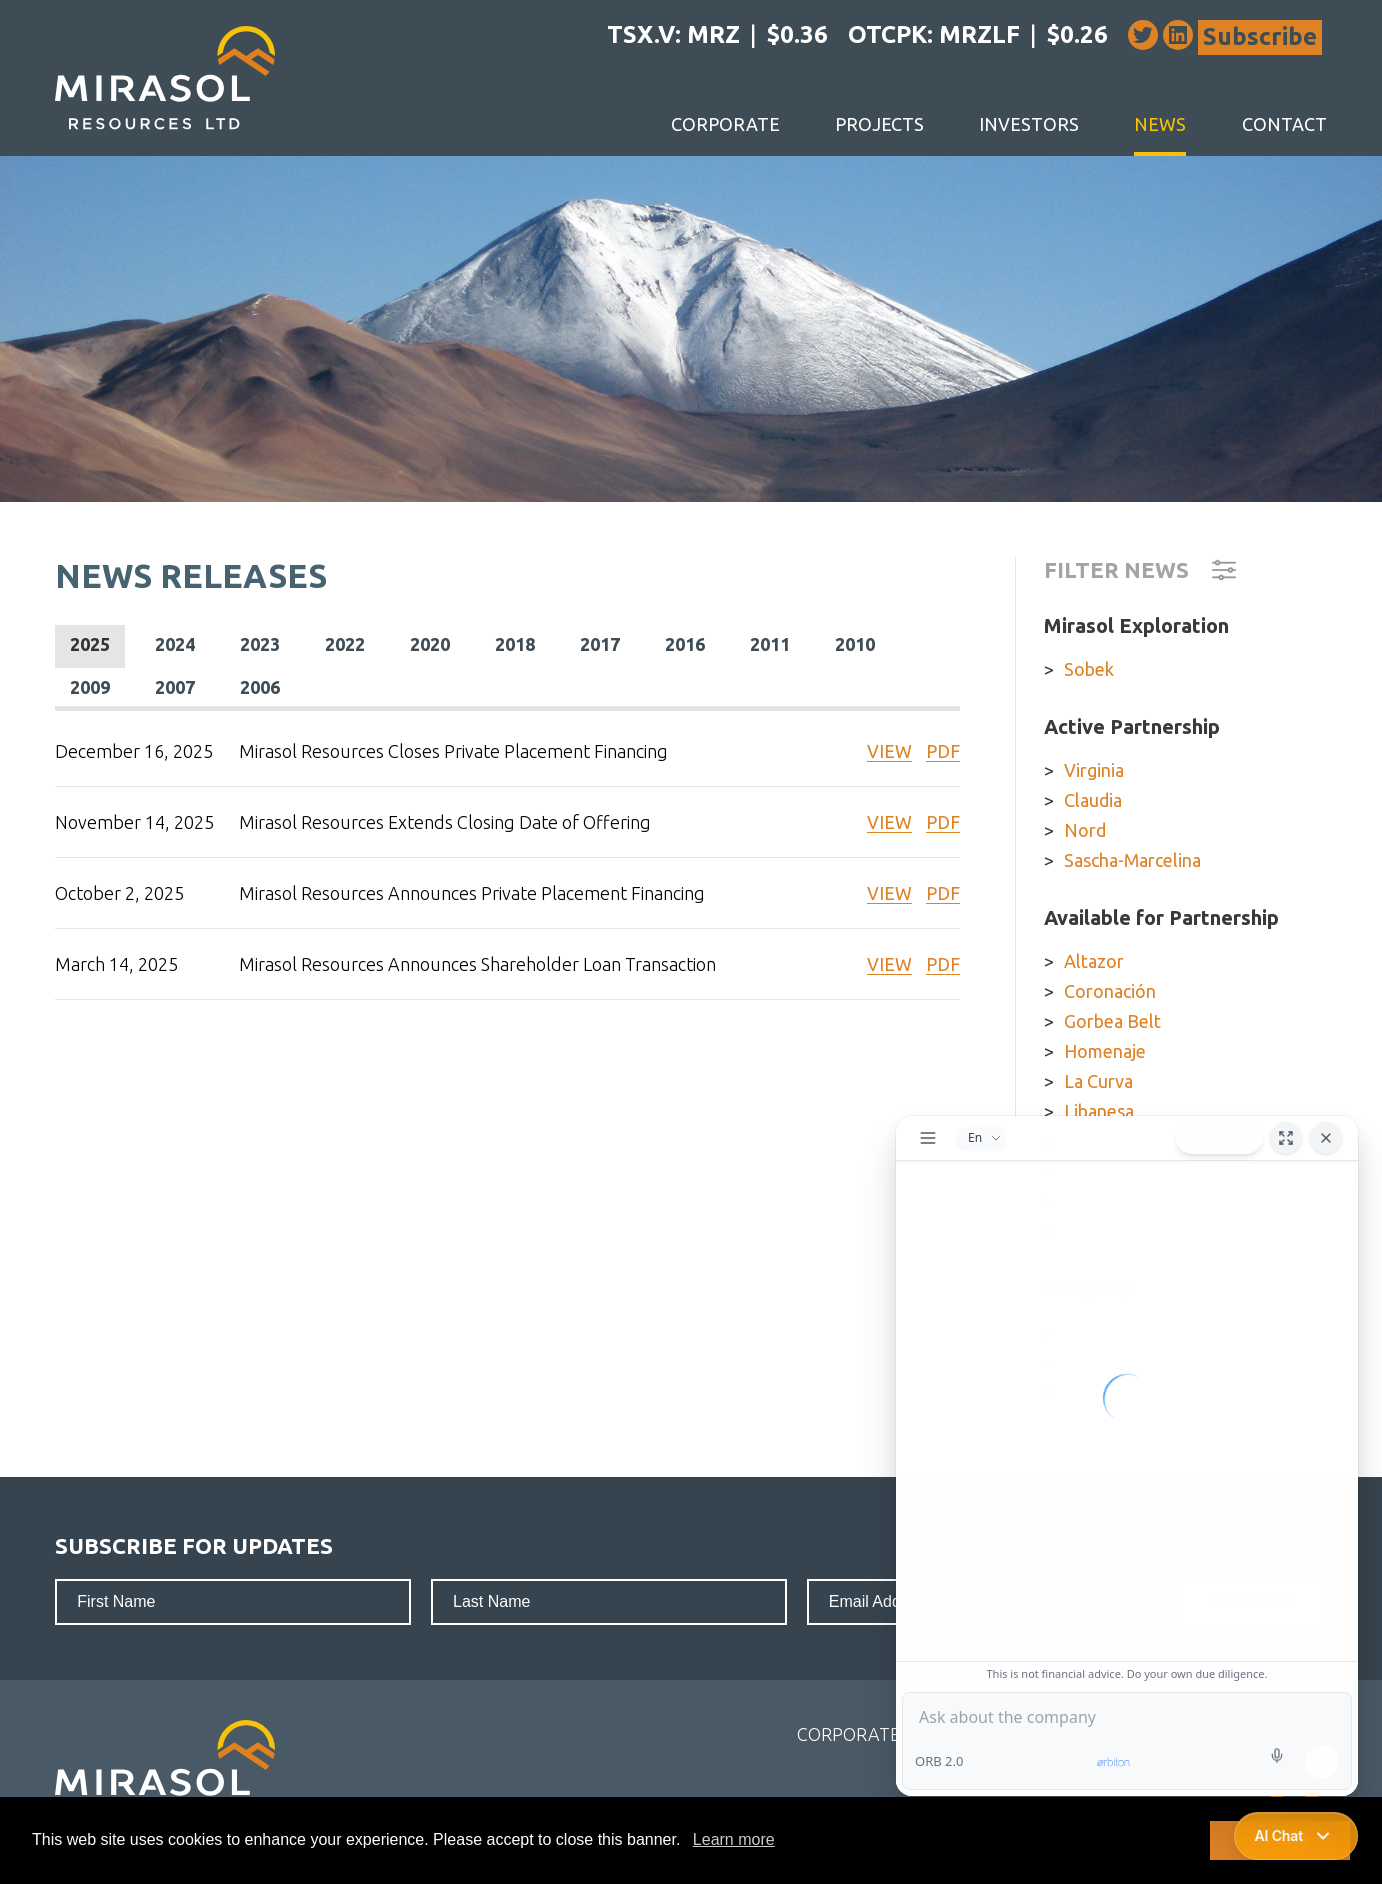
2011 (770, 644)
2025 (90, 644)
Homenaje (1105, 1051)
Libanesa (1099, 1111)
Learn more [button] (734, 1839)
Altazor (1094, 961)
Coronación (1110, 991)
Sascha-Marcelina (1132, 860)
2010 (855, 644)
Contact (1284, 124)
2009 (90, 687)
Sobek (1089, 669)
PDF (943, 751)
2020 (430, 644)
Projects (879, 124)
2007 (175, 687)
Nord (1085, 830)
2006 (260, 687)
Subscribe (1260, 36)
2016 (685, 644)
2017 (600, 644)
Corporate (725, 124)
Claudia (1093, 800)
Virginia (1094, 770)
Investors (1029, 124)
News (1160, 124)
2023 (260, 644)
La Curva (1098, 1081)
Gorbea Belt (1112, 1021)
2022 (345, 644)
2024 (175, 644)
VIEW (889, 751)
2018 (515, 644)
